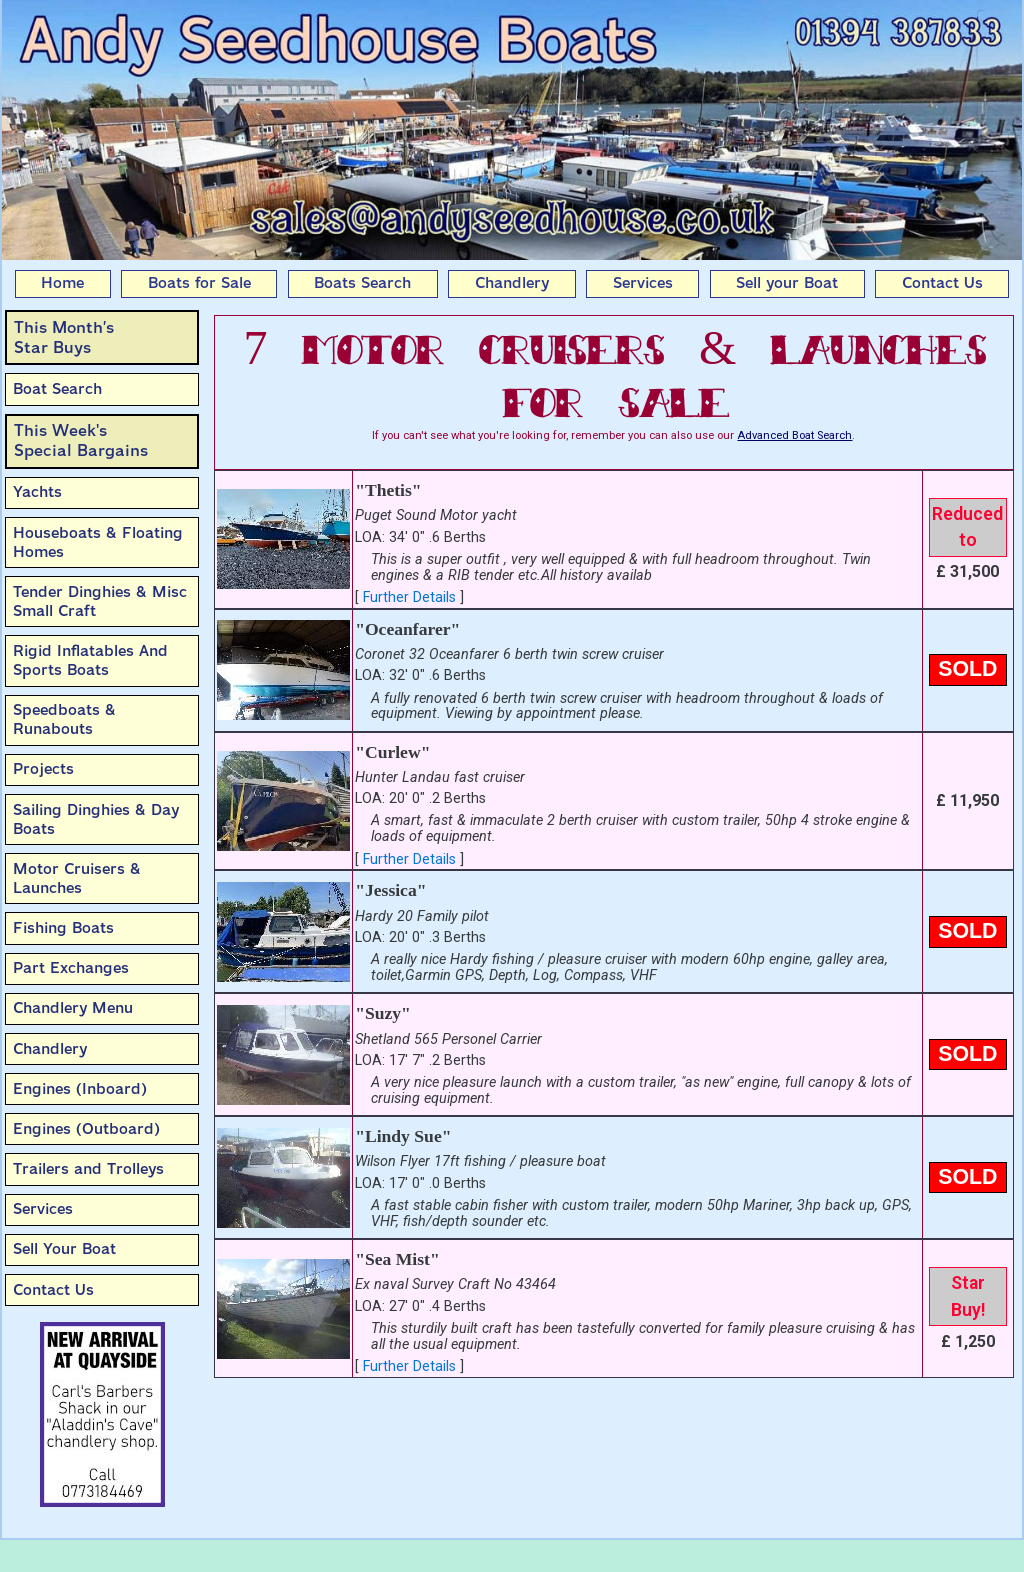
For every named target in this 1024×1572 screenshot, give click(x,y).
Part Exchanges (71, 968)
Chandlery (512, 283)
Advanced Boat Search (794, 435)
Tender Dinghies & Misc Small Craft (100, 601)
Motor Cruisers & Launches (77, 878)
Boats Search (362, 283)
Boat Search (57, 389)
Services (643, 283)
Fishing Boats (63, 928)
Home (62, 283)
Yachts (37, 492)
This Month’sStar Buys (64, 337)
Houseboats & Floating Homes (98, 542)
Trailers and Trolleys (88, 1169)
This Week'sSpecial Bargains (81, 440)
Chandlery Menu (73, 1008)
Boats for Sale (199, 283)
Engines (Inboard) (80, 1089)
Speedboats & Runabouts (64, 719)
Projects (43, 769)
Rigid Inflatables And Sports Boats (90, 660)
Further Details (409, 597)
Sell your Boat (787, 283)
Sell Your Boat (64, 1249)
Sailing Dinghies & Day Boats (96, 819)
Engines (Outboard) (86, 1129)
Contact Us (942, 283)
